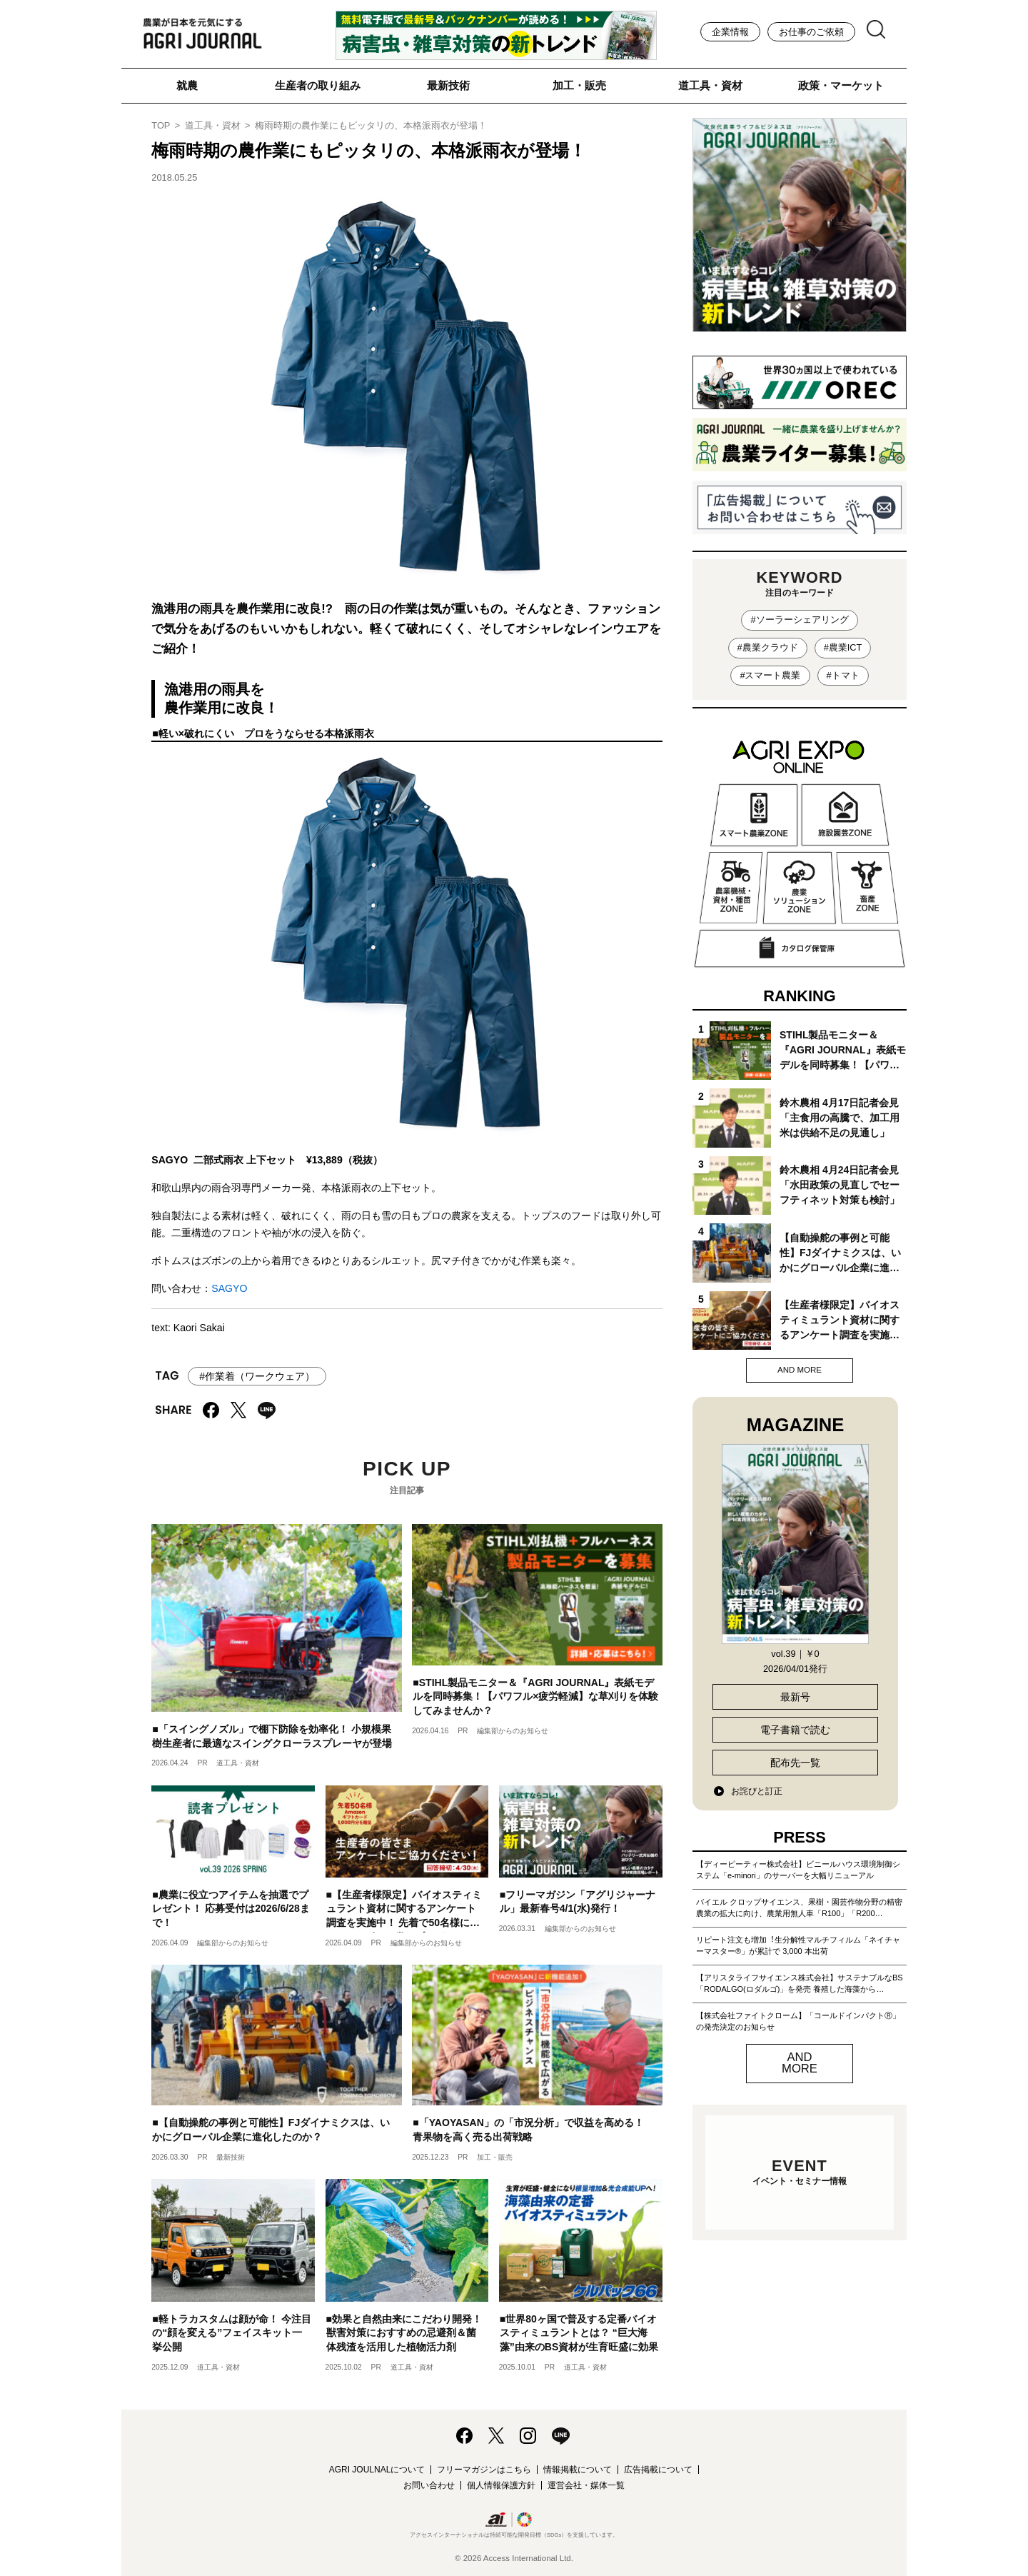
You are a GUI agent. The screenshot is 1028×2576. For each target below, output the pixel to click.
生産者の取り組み (318, 85)
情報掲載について (577, 2470)
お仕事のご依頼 (811, 31)
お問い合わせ (429, 2485)
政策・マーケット (841, 85)
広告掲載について (658, 2470)
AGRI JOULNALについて (377, 2470)
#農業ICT (843, 647)
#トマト (843, 675)
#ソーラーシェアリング (799, 619)
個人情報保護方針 (501, 2485)
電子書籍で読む (795, 1729)
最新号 (795, 1697)
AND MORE (799, 1369)
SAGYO (229, 1288)
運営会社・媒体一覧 (586, 2485)
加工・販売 (579, 85)
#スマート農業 (770, 675)
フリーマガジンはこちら (484, 2470)
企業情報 (730, 31)
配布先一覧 (795, 1762)
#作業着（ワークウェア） (257, 1376)
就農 (187, 85)
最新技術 (448, 85)
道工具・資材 (710, 85)
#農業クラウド (767, 647)
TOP (160, 125)
